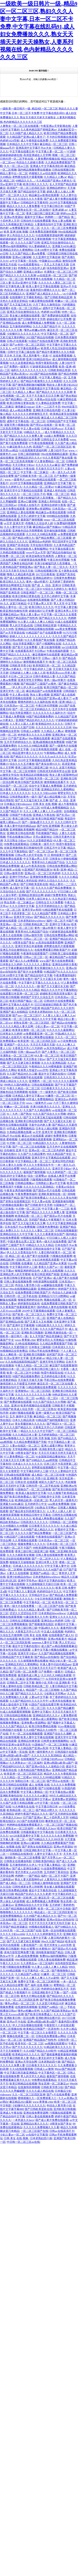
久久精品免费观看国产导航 (56, 1343)
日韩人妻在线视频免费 (18, 1281)
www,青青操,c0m (25, 1339)
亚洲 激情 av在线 (10, 869)
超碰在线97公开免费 (59, 319)
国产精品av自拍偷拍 (63, 1022)
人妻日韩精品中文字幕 (26, 789)
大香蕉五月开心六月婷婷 (27, 1048)
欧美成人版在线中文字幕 (31, 1493)
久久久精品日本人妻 (24, 1434)
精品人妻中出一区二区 (14, 173)
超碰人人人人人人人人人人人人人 (30, 636)
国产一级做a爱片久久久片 (37, 822)
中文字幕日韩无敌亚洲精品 (20, 2072)
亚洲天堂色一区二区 (12, 691)
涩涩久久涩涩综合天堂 (23, 1613)
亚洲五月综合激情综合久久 (57, 242)
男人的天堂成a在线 (21, 625)
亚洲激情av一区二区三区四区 (33, 1390)
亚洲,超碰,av (59, 209)
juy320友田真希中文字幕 (24, 1835)
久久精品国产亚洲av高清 (33, 1748)
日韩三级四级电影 (29, 454)
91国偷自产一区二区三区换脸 (33, 1489)
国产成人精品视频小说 (52, 796)
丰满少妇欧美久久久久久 (45, 1106)
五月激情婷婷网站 (20, 326)
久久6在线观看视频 (21, 2069)
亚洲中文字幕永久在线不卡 (16, 1004)
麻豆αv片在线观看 (33, 1135)
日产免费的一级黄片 (16, 366)
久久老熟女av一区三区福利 (25, 1762)
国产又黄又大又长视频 (38, 1321)
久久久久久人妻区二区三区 (54, 282)
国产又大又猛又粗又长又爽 (31, 800)
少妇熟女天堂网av (45, 1507)
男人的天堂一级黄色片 (63, 1500)
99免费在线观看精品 (16, 844)
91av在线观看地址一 (30, 264)
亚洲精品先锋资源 (29, 1740)
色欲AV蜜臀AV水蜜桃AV (36, 1948)
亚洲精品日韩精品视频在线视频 (34, 629)
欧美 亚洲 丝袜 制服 (16, 231)
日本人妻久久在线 (11, 1164)
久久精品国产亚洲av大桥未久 (54, 180)
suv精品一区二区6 (46, 1398)
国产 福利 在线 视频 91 (38, 1985)
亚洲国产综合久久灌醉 (57, 1733)
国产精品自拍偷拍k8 (59, 552)
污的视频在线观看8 (11, 1205)
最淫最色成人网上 (29, 1675)
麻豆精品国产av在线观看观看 (44, 691)
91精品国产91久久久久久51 (60, 971)
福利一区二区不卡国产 (60, 920)
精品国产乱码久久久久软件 (57, 1008)
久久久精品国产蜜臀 (44, 913)
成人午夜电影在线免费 (34, 140)
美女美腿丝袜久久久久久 (49, 968)
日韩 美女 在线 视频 (45, 804)
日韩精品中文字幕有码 (34, 202)
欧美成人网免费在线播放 (38, 1037)
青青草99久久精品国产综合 (48, 862)
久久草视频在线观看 (16, 1179)
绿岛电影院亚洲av (58, 268)
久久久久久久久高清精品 (38, 1186)
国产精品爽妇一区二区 (19, 399)
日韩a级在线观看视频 (17, 1474)
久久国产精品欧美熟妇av (56, 2010)
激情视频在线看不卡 (35, 661)
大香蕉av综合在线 (45, 399)
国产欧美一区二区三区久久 (28, 1314)
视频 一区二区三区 (63, 155)
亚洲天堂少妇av (23, 917)
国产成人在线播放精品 (18, 578)
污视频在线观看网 (61, 1256)
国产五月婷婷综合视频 (63, 1813)
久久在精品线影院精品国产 (21, 1361)
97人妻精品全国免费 (48, 403)
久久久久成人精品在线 (40, 2090)
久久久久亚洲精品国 (53, 1062)
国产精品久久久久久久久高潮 (18, 275)
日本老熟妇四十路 (49, 2061)
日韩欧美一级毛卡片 (42, 844)
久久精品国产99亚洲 (27, 1008)
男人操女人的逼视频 (12, 1901)
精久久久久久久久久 (19, 1518)
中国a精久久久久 (65, 1033)
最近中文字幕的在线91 (52, 1073)
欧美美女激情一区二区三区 (28, 1030)
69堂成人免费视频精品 (55, 807)
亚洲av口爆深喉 (21, 257)
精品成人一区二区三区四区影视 (53, 1912)
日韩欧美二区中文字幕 (20, 1682)
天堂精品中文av (38, 1595)
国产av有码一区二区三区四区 (27, 344)
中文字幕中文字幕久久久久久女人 (39, 982)
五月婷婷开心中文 (36, 1503)
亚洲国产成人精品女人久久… (44, 293)
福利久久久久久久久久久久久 (29, 370)
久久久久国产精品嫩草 (60, 1708)
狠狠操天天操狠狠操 (21, 1562)
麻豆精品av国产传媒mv (47, 526)
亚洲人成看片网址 (52, 1445)
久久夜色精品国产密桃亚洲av (38, 129)
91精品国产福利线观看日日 (52, 1420)
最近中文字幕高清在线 (42, 1890)
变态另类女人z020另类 (28, 1872)
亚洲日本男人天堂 (66, 610)
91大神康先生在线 (23, 1806)
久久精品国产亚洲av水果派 (49, 1263)
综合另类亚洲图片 (24, 643)
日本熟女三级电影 (40, 1347)
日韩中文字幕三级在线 (21, 351)
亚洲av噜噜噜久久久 (12, 1438)
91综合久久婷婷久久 (54, 588)
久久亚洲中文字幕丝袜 (46, 257)
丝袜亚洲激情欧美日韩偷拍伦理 (23, 847)
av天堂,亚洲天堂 (14, 523)
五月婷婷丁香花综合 (56, 1872)
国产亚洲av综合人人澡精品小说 (45, 1766)
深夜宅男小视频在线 (16, 424)
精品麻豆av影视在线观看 (44, 195)
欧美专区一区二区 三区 (29, 2043)
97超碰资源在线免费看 (44, 366)
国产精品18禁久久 (23, 537)
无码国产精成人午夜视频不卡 (47, 1219)
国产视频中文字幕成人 (61, 1722)
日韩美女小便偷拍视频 (63, 858)
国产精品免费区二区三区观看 (53, 537)
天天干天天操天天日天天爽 (42, 395)
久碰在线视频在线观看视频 (35, 1139)
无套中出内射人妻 (40, 1124)
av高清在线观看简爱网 (49, 942)
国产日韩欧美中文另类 (31, 319)
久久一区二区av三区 (16, 166)
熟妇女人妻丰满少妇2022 (62, 384)
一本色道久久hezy (11, 1817)
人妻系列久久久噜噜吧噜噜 (60, 1879)
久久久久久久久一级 (27, 986)
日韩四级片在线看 (11, 1730)
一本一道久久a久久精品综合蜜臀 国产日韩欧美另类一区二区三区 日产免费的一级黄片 (38, 476)
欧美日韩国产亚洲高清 (29, 782)
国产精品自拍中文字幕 (31, 191)
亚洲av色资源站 (13, 217)
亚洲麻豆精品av (9, 614)
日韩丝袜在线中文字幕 (46, 1248)
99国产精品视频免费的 (40, 716)
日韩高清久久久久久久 (57, 1077)
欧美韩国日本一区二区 (46, 665)
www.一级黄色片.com (17, 479)
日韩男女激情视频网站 (55, 1740)
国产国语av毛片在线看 (46, 1190)
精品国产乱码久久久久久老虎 (33, 1894)
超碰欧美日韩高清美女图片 (16, 979)
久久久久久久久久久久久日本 (53, 727)
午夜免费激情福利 (64, 975)
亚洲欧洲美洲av (9, 778)
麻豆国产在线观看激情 (63, 1365)
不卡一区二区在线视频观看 (26, 1733)
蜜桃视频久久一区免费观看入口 (37, 2098)
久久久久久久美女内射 (63, 1197)
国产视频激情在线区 (41, 1624)
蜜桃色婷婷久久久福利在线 (23, 417)
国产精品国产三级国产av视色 (39, 683)
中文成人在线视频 (52, 1631)
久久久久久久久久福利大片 (49, 712)
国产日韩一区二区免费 (23, 1671)
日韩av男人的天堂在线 (28, 855)
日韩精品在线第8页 (21, 1853)
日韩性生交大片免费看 (55, 439)
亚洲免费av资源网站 (38, 508)
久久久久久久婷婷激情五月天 (30, 413)
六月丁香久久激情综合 (46, 304)
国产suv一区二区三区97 (26, 1015)
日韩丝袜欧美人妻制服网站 (31, 548)
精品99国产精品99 (47, 829)
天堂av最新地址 (42, 836)
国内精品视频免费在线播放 (34, 169)
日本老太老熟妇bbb (40, 1011)
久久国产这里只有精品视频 (16, 1802)
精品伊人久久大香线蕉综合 (60, 1773)
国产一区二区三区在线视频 (28, 1146)
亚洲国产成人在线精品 (14, 1011)
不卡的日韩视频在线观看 (62, 136)
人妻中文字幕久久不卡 (48, 1853)
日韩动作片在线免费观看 (36, 220)
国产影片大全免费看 (24, 647)
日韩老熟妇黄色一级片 (23, 796)
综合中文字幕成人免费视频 (45, 785)
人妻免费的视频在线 (47, 158)
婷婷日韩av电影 (13, 639)
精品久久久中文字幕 (44, 1019)
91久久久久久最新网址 (60, 1030)
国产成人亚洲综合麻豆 (26, 1868)
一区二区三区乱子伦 (33, 494)
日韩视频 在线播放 (20, 1263)
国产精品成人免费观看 (63, 1595)
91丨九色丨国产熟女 (19, 1113)
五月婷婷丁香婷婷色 (61, 581)
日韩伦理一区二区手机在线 (17, 158)
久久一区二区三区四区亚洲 (21, 1999)
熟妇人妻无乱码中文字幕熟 (46, 2058)
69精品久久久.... (25, 180)
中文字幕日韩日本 (52, 206)
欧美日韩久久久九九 (35, 184)
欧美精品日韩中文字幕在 (36, 1514)
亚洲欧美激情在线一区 (52, 1194)
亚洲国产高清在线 (18, 545)
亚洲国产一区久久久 (16, 1044)
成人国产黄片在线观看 (35, 1256)
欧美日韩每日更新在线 (20, 403)
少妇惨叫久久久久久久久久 (23, 333)
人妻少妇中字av (57, 450)
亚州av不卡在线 (16, 2021)
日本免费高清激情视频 (43, 231)
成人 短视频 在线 (39, 1784)
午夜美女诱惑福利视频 (18, 1190)
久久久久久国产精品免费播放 (53, 887)
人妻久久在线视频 (11, 935)
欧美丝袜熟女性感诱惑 (40, 556)
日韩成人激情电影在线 (45, 1883)
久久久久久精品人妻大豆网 (17, 1026)
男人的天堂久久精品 (33, 2076)
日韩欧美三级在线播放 (63, 953)
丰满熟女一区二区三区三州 (60, 271)
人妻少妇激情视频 (49, 647)
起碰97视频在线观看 (21, 1412)
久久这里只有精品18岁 (50, 2003)
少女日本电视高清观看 (44, 749)
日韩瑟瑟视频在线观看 (18, 698)
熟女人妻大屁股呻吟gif (63, 774)
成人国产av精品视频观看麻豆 (59, 1646)
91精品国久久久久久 (45, 1143)
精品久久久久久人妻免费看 (23, 206)
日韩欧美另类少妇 (20, 665)
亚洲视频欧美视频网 (21, 829)
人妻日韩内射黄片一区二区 (54, 1252)
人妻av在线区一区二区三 (24, 1445)
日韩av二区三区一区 (35, 938)
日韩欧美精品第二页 (35, 924)
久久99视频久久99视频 (14, 1525)
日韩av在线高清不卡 (61, 2131)
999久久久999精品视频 (46, 1777)
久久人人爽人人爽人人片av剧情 (42, 811)
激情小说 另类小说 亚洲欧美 (40, 1478)
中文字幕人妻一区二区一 (51, 151)
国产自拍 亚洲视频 (48, 825)
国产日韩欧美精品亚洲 (58, 297)
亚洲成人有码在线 (55, 490)
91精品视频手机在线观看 (57, 909)
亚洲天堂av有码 (31, 909)
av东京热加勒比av (55, 1048)
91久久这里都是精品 (21, 362)
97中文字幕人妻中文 (57, 1565)
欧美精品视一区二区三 (29, 1215)
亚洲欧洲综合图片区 (48, 2017)
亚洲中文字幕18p (59, 924)
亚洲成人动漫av (32, 271)
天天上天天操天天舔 (56, 264)
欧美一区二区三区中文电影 (23, 1372)
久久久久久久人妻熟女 (37, 964)
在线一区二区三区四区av (26, 308)
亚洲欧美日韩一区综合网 (19, 2017)
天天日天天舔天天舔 (42, 1044)
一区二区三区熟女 (45, 1409)
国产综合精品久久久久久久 (16, 1598)
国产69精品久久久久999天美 (46, 1839)
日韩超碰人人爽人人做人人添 (27, 672)
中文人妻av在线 (30, 428)
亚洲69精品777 (35, 1678)
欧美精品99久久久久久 (49, 723)
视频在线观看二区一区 (57, 1299)
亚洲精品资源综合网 (30, 895)
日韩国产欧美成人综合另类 (16, 1409)
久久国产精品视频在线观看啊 (56, 1653)
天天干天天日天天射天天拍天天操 (49, 1923)
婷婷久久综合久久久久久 (53, 880)
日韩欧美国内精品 (44, 1861)
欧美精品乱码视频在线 (34, 774)
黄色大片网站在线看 (33, 1996)
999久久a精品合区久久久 (36, 1168)
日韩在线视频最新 (42, 1084)
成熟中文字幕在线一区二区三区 (26, 421)
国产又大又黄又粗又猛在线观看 (42, 1117)
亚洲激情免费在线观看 (43, 876)
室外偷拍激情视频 (55, 530)
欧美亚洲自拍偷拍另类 (14, 610)
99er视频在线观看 (39, 738)
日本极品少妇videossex (17, 804)
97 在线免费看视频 (60, 355)
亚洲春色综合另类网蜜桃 (27, 530)
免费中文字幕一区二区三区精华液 (38, 1981)
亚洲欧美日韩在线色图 (46, 410)
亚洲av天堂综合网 (26, 2061)
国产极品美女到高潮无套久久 (27, 1511)
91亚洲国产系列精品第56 (37, 869)
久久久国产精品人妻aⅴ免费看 (27, 253)
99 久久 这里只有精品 (13, 603)
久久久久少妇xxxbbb (44, 793)
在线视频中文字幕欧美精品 (26, 297)
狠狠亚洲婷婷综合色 (27, 1270)
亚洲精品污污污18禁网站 (53, 1296)
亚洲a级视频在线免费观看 (48, 742)
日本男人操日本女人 (38, 898)
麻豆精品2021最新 (20, 2101)
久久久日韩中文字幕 (21, 906)
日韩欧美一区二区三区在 (15, 1019)
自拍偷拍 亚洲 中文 (15, 1150)
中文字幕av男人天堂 (39, 603)
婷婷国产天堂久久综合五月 (37, 997)
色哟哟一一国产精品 (57, 217)
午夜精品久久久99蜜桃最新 (45, 1066)
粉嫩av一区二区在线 (16, 1106)
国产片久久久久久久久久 (41, 891)
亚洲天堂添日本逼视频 (29, 946)
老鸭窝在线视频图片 (44, 1467)
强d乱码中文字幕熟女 (13, 1175)
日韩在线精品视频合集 (18, 1715)
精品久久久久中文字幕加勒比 (59, 989)
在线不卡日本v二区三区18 (16, 676)
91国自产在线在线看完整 (43, 341)
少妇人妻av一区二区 (47, 1026)
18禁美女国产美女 (23, 942)
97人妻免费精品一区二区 (49, 461)
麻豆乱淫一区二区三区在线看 (55, 1383)
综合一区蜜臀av (37, 1175)
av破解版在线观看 (52, 1285)
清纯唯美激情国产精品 (49, 1952)
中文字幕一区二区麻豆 (34, 472)
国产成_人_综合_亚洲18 (46, 585)
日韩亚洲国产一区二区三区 (37, 592)
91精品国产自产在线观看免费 (44, 632)
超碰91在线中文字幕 (12, 388)
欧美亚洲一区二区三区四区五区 (37, 1040)
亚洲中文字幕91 (41, 1711)
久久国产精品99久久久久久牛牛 (28, 1700)
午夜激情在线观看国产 (34, 953)
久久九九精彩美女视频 (20, 1555)
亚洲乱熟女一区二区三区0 (25, 588)
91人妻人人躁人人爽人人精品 (36, 621)
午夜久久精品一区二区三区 (23, 1088)
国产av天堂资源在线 (12, 632)
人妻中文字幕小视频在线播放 (50, 1649)
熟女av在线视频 (19, 1719)
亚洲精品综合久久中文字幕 (16, 1234)
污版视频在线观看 (41, 1179)
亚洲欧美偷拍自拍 (11, 1795)
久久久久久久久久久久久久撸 (33, 1394)
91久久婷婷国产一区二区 (62, 1172)
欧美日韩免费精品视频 (42, 1726)
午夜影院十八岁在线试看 (59, 2025)
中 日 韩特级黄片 (54, 855)
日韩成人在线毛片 (29, 505)
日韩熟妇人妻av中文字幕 (51, 1183)
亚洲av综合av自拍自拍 (60, 1919)
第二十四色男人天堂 (55, 1817)
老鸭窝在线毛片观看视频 (27, 177)
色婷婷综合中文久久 (49, 1591)
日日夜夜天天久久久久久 (56, 1088)
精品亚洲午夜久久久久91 (27, 752)
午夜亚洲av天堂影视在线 (56, 125)
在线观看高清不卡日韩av (30, 650)
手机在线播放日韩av (19, 836)
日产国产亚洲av (17, 738)
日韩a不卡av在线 (10, 1135)
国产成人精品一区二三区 (15, 1883)
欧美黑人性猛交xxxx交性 (33, 1070)
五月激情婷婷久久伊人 (23, 1864)
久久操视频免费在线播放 (33, 1660)
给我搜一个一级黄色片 (42, 1092)
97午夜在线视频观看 (41, 443)
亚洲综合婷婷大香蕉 (53, 505)
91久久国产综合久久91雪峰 (49, 1113)
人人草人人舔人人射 (21, 723)
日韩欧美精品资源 (59, 370)
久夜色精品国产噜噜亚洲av (34, 1770)
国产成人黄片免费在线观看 (60, 198)
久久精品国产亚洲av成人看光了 (26, 136)
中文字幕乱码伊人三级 (37, 669)
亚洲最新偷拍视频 (63, 1201)
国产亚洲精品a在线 (11, 1321)
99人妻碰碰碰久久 (40, 246)
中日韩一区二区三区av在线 (23, 2141)
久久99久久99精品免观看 (41, 534)
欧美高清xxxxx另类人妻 (61, 672)
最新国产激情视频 (32, 519)
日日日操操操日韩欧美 (48, 1004)
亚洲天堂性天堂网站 (30, 680)
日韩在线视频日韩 (63, 169)
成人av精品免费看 (20, 410)
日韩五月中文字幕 (55, 847)
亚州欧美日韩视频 (64, 2109)
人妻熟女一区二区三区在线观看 (19, 125)
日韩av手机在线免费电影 (44, 1350)
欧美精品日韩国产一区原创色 (41, 2028)
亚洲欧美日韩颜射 (65, 1132)
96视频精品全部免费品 (14, 1350)
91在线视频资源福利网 (49, 235)
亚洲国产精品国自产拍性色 (21, 618)
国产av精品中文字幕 (16, 749)
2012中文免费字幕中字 (27, 658)
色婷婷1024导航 (9, 140)
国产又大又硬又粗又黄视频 (23, 1062)
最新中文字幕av (9, 202)
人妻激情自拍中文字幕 (48, 224)
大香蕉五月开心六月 (27, 1631)
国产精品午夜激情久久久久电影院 (41, 381)
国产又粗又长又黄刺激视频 (34, 238)
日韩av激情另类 (13, 873)
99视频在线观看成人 (33, 1237)
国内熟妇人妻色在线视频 (52, 1307)
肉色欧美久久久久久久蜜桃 (34, 734)
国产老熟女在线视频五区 (15, 1201)
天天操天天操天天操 (30, 1380)
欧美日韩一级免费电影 (32, 1638)
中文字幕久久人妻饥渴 (22, 1591)
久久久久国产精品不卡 (46, 326)
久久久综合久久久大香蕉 (27, 198)
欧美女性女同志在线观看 (15, 1649)
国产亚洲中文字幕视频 (20, 1325)
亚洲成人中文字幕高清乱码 (46, 166)
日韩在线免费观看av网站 (62, 866)
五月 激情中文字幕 (20, 1416)
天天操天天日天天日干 (49, 468)
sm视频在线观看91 (56, 2043)
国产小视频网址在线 (48, 643)
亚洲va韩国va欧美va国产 (15, 1755)
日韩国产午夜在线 (20, 814)
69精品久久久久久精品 (26, 989)
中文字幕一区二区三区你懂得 (18, 771)
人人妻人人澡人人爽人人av (58, 1015)
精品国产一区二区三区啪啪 (42, 1689)
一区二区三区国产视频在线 (60, 1824)
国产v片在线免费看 (58, 2094)
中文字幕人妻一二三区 (55, 1208)
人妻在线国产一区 (32, 1945)
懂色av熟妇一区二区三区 (20, 2003)
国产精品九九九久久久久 (49, 917)
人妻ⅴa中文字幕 (38, 1697)
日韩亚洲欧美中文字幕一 (38, 1850)
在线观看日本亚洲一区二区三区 (19, 993)
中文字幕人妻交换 (66, 607)
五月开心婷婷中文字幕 (31, 516)
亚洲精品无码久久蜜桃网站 (16, 249)
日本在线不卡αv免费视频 (20, 1226)
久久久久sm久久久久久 (53, 756)
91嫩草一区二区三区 (57, 1095)
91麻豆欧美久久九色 (19, 446)
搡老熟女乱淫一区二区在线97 (33, 209)
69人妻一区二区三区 (46, 1055)
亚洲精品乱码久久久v (28, 457)
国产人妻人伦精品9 (62, 599)
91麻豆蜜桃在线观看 (41, 300)
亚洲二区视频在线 (11, 2028)
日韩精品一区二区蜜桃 (63, 1522)
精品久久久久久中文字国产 (37, 1431)
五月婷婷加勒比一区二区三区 (56, 1434)
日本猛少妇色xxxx (52, 428)
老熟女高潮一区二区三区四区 (31, 1022)
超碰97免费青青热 (56, 895)
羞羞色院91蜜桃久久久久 (45, 290)
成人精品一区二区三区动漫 (48, 1474)
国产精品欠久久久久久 (53, 618)
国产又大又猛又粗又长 (18, 304)
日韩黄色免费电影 (64, 578)
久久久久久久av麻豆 (48, 465)
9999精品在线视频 (58, 516)
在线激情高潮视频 (38, 599)
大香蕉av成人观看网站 (43, 1719)
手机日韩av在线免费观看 (59, 1380)
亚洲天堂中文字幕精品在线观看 (23, 490)
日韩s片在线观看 (17, 341)
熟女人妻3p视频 (61, 220)
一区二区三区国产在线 (50, 1606)
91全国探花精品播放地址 (51, 1456)
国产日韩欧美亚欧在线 (34, 884)
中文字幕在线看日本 (21, 151)
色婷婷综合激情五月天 (55, 1988)
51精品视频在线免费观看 (41, 1387)
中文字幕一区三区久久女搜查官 (37, 2032)
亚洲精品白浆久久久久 (34, 2123)
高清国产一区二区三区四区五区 (26, 187)
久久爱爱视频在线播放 (31, 1919)
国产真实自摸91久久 (48, 763)
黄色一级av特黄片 (37, 581)
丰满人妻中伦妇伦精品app (20, 825)
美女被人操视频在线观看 (25, 315)
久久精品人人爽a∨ (55, 177)
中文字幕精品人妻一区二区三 (33, 1161)
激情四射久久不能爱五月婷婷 (18, 1383)
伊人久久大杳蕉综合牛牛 (38, 1164)
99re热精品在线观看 (44, 479)
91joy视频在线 (66, 1726)
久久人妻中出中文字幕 (18, 526)
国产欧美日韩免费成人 (34, 1197)
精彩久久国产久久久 (51, 1482)
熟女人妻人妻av (30, 614)
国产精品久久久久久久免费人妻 (23, 435)
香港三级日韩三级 (23, 818)
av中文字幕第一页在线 (23, 260)
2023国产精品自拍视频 (40, 337)
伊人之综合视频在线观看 (27, 2025)
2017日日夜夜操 (45, 574)
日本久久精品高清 (23, 1420)
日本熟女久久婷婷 (11, 964)
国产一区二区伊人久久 (14, 195)
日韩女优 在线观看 (26, 1482)
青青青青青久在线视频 (38, 279)
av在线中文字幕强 (37, 2134)
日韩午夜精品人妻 (44, 676)
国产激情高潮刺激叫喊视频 (28, 384)
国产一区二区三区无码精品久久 (31, 709)
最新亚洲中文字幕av (38, 1799)
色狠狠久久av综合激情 (42, 173)
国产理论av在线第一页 (43, 424)
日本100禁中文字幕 (46, 249)
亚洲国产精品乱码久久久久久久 (35, 720)
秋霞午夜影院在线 (47, 362)
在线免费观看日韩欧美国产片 (52, 949)
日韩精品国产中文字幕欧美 (16, 1657)
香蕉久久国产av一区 (50, 1267)
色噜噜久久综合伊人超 (31, 268)
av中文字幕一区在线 (46, 1802)
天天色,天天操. (13, 355)
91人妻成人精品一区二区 (19, 1398)
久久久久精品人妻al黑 (31, 1609)
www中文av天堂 (36, 552)
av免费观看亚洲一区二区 (24, 228)
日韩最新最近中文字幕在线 (42, 388)
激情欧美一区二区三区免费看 (23, 1857)
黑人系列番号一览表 (35, 355)
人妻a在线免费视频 (26, 1956)
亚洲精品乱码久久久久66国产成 (42, 1569)
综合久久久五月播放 (21, 763)
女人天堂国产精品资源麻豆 (46, 1336)
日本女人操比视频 (47, 1128)
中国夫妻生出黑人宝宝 (21, 1241)
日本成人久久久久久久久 (15, 793)
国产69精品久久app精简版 (42, 1460)
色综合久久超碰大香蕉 (30, 162)
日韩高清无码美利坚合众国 (53, 771)
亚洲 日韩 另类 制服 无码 (41, 1438)
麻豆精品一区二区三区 (53, 144)
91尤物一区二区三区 (19, 1143)
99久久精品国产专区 (59, 1154)
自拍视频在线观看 (11, 957)
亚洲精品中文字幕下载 (57, 483)
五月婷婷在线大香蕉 (53, 1376)
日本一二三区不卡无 (48, 406)
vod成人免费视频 (54, 435)
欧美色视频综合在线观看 (36, 1405)
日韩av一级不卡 (51, 658)
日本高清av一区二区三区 (19, 705)
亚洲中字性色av (18, 876)
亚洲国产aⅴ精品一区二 (44, 1573)
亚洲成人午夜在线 (23, 468)
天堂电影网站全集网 (25, 1449)
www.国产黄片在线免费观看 (57, 960)
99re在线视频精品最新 (54, 454)
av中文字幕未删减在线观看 (16, 968)
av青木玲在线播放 (60, 1700)
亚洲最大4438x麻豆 (64, 246)
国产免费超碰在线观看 (55, 315)
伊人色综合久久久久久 (20, 235)
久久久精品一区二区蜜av (38, 486)
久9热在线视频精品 (26, 1343)
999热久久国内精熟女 (17, 1084)
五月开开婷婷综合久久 (18, 742)
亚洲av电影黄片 (57, 1638)
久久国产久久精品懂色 (37, 1110)
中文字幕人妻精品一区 (53, 377)
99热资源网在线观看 (45, 1281)
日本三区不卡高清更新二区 (60, 1463)
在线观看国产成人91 (61, 1635)
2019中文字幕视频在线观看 (26, 483)
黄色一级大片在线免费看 (51, 1241)
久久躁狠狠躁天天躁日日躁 (42, 1584)
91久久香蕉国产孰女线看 (57, 457)
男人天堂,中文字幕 (64, 603)
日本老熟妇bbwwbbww (31, 920)
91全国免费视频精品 (53, 1868)
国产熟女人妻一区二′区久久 (51, 567)
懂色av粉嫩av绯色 (35, 330)
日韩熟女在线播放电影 (18, 1861)
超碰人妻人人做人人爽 (60, 191)
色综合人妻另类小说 (16, 290)
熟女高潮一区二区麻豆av (19, 902)
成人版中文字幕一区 (21, 887)
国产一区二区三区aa (41, 851)
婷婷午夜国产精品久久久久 (31, 1813)
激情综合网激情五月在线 (15, 585)
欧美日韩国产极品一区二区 (60, 687)
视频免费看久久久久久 (31, 1544)
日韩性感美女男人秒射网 (27, 1886)
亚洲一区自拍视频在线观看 (59, 1930)
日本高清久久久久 (63, 1347)
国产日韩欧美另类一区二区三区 (39, 778)
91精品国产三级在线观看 (19, 1536)
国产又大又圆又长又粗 (48, 979)
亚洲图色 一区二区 (40, 1081)
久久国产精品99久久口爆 (22, 1073)
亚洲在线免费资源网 (35, 2112)
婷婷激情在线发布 (29, 1303)
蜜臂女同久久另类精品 (50, 1339)
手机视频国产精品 (47, 833)
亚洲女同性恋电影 (63, 1161)
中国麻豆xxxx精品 (50, 260)
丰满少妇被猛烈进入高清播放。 (37, 497)
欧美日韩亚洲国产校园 (49, 818)
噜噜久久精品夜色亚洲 (20, 574)
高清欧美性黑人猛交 (51, 1449)
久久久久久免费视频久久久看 (41, 2127)
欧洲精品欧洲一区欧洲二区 (31, 1500)
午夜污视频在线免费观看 (15, 1966)
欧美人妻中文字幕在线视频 (42, 286)
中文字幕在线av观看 (61, 1791)
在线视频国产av (30, 1759)
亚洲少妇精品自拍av (38, 359)
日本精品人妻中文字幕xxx (28, 1095)
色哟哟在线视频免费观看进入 (25, 1824)
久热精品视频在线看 (12, 552)
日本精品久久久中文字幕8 (22, 144)
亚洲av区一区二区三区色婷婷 (42, 873)
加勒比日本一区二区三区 (15, 1369)
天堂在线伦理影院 (41, 545)
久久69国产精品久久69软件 (39, 1730)
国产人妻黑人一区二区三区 (58, 1051)
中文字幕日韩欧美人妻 (15, 2058)
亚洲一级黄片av (45, 1412)
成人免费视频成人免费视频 (38, 322)
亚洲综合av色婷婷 (40, 541)
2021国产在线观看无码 (30, 1821)
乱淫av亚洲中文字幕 (24, 282)
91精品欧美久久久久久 (49, 1325)
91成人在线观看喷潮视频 (15, 1711)
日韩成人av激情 (30, 731)
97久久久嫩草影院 (20, 1248)
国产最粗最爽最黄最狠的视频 (59, 2054)
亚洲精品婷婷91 (56, 187)
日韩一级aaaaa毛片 (29, 1051)
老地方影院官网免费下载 (19, 1952)
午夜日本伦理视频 (58, 559)
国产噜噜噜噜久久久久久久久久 (35, 1587)
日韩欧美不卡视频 (63, 1405)
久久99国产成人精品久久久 (26, 133)
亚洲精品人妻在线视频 (20, 512)
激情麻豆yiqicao (24, 406)
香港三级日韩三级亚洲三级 (42, 213)
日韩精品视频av (24, 1183)
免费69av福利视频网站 (13, 246)
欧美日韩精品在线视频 (14, 1784)
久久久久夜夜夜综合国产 (49, 1234)
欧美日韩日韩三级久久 (45, 1369)
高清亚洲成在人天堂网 (37, 155)
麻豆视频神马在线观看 (46, 654)
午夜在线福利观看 (58, 650)
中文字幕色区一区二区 (55, 333)
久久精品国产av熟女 (27, 1974)
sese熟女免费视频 (65, 629)
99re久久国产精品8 (52, 1941)
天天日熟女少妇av (23, 465)
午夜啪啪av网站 (53, 752)
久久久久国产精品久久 (18, 1427)
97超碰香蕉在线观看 (24, 1788)
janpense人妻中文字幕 (45, 1642)
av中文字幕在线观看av (26, 348)
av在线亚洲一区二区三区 (52, 275)
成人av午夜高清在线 (33, 866)
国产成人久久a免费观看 (23, 960)
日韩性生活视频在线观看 (24, 1620)
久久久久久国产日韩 (27, 242)
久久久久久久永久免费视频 (57, 1835)
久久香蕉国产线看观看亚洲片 (18, 1307)
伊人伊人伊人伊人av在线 (27, 687)
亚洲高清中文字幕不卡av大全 (34, 147)
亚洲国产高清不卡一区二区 (28, 1318)
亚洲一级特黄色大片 (41, 1751)
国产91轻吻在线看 (49, 1788)
